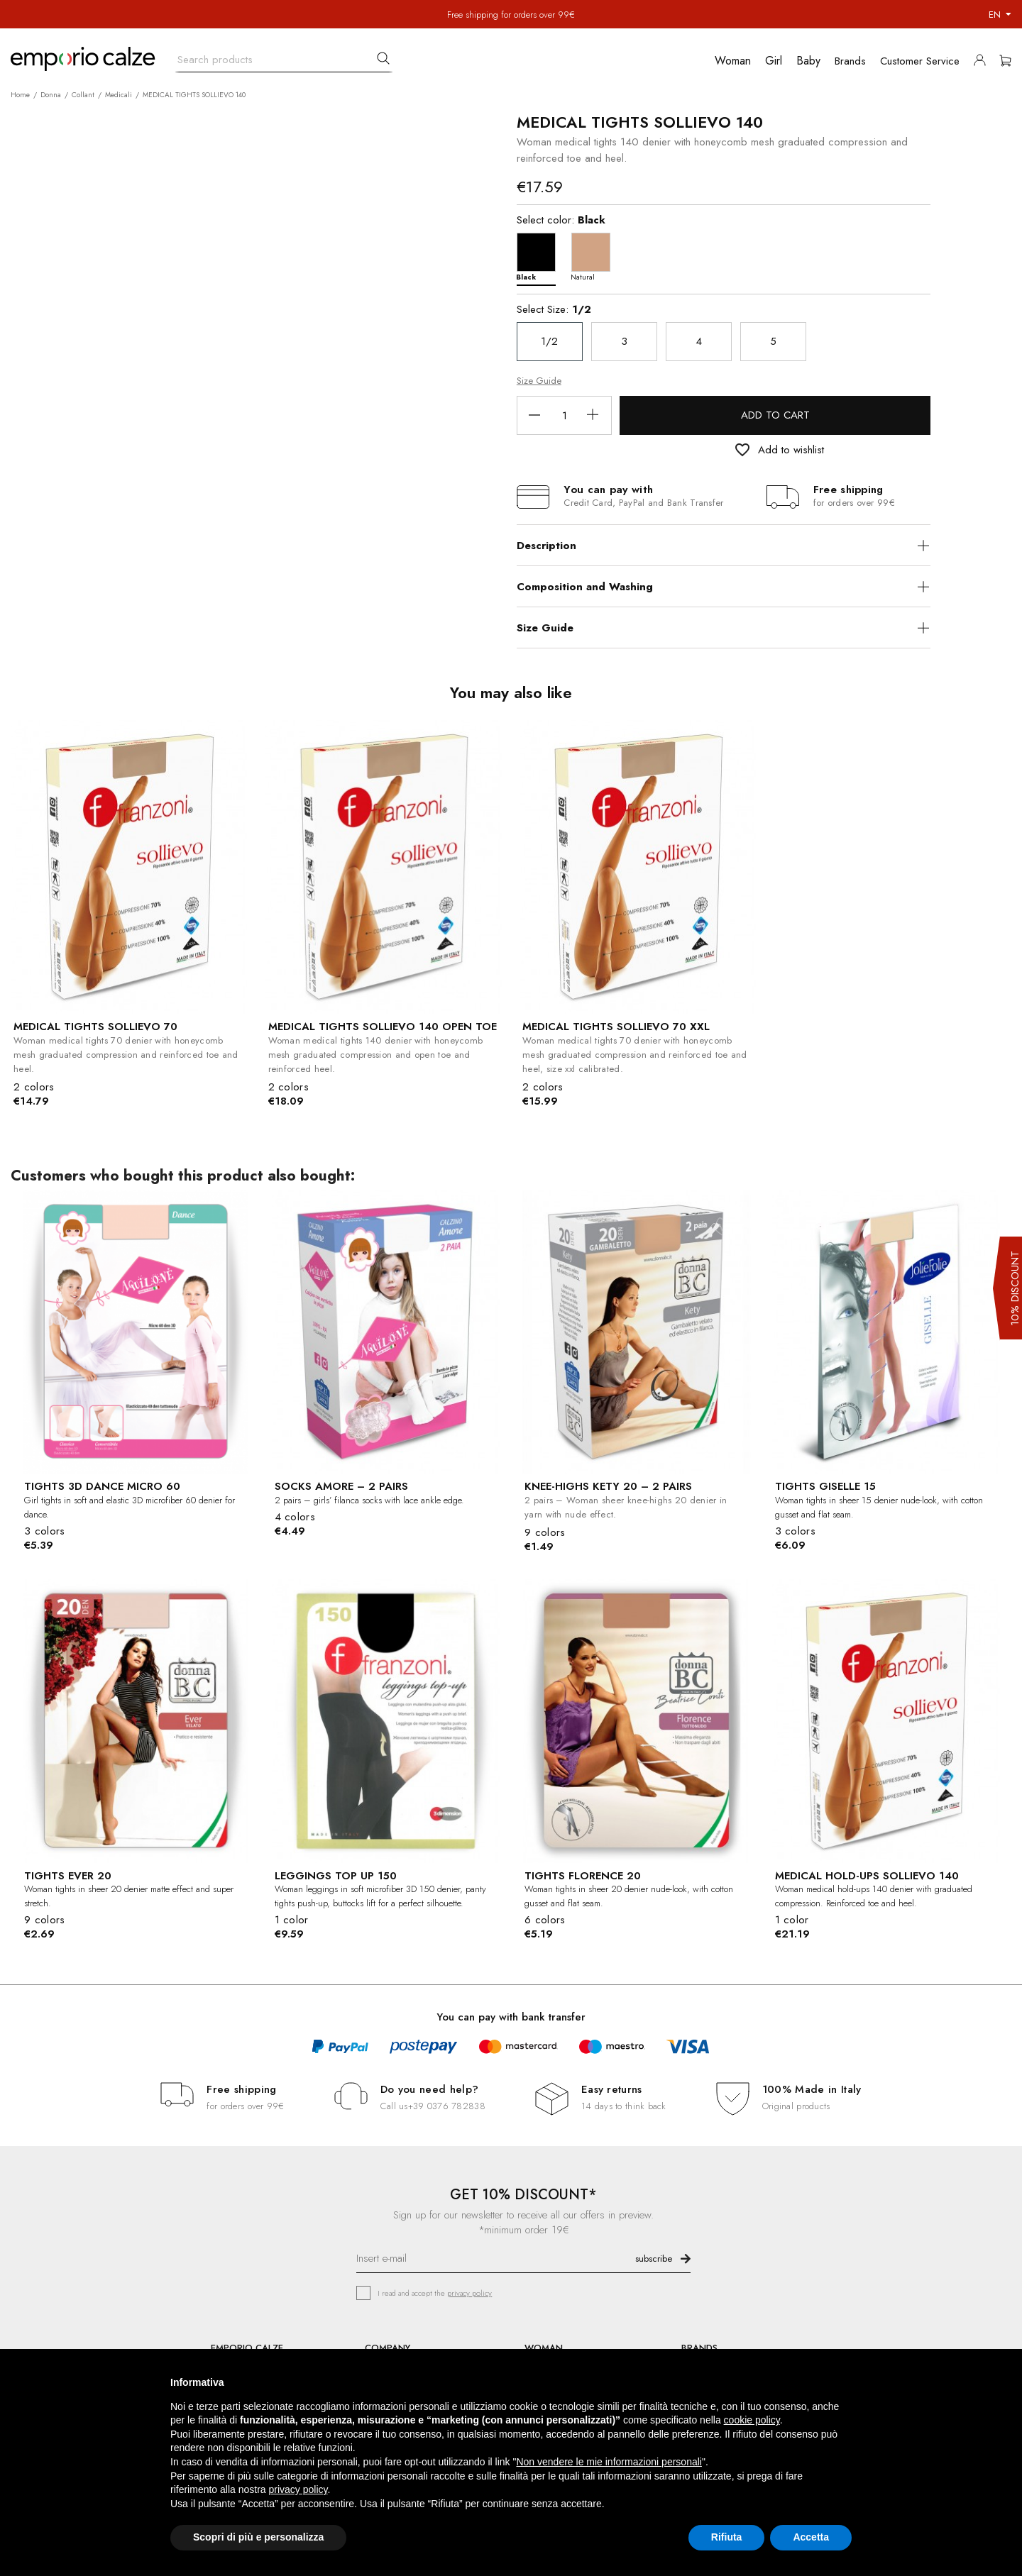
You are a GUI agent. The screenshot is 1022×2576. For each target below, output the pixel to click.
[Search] (284, 56)
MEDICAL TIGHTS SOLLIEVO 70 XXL (616, 1026)
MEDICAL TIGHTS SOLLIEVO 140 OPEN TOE (382, 1026)
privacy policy (469, 2293)
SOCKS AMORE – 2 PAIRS (341, 1486)
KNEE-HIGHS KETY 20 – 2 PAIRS (608, 1486)
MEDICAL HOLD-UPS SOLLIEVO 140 (867, 1876)
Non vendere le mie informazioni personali (608, 2461)
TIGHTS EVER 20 (67, 1876)
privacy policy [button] (298, 2489)
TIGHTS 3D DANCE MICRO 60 (102, 1486)
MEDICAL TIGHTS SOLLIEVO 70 (95, 1026)
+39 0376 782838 (446, 2106)
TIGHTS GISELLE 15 (825, 1486)
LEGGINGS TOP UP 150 (336, 1876)
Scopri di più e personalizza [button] (258, 2537)
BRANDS (699, 2348)
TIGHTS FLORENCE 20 (582, 1876)
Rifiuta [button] (726, 2537)
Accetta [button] (811, 2537)
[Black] (540, 256)
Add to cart (775, 415)
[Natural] (594, 256)
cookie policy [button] (752, 2420)
